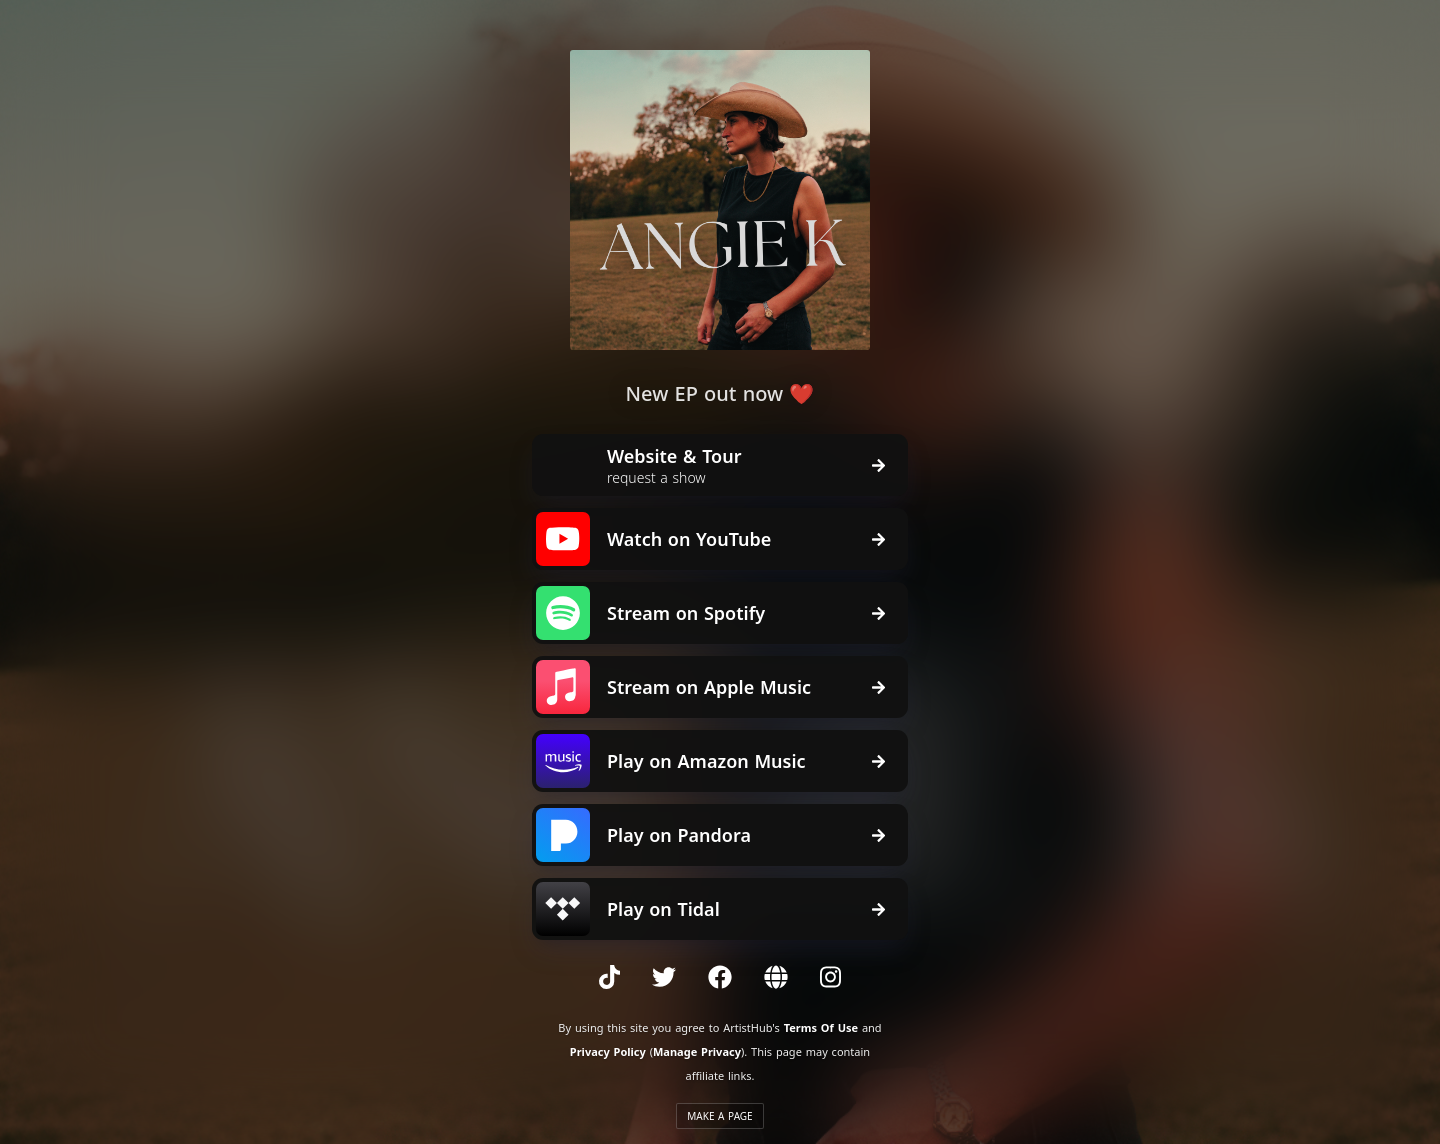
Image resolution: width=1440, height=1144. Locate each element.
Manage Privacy (697, 1051)
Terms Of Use (821, 1027)
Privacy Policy (608, 1051)
